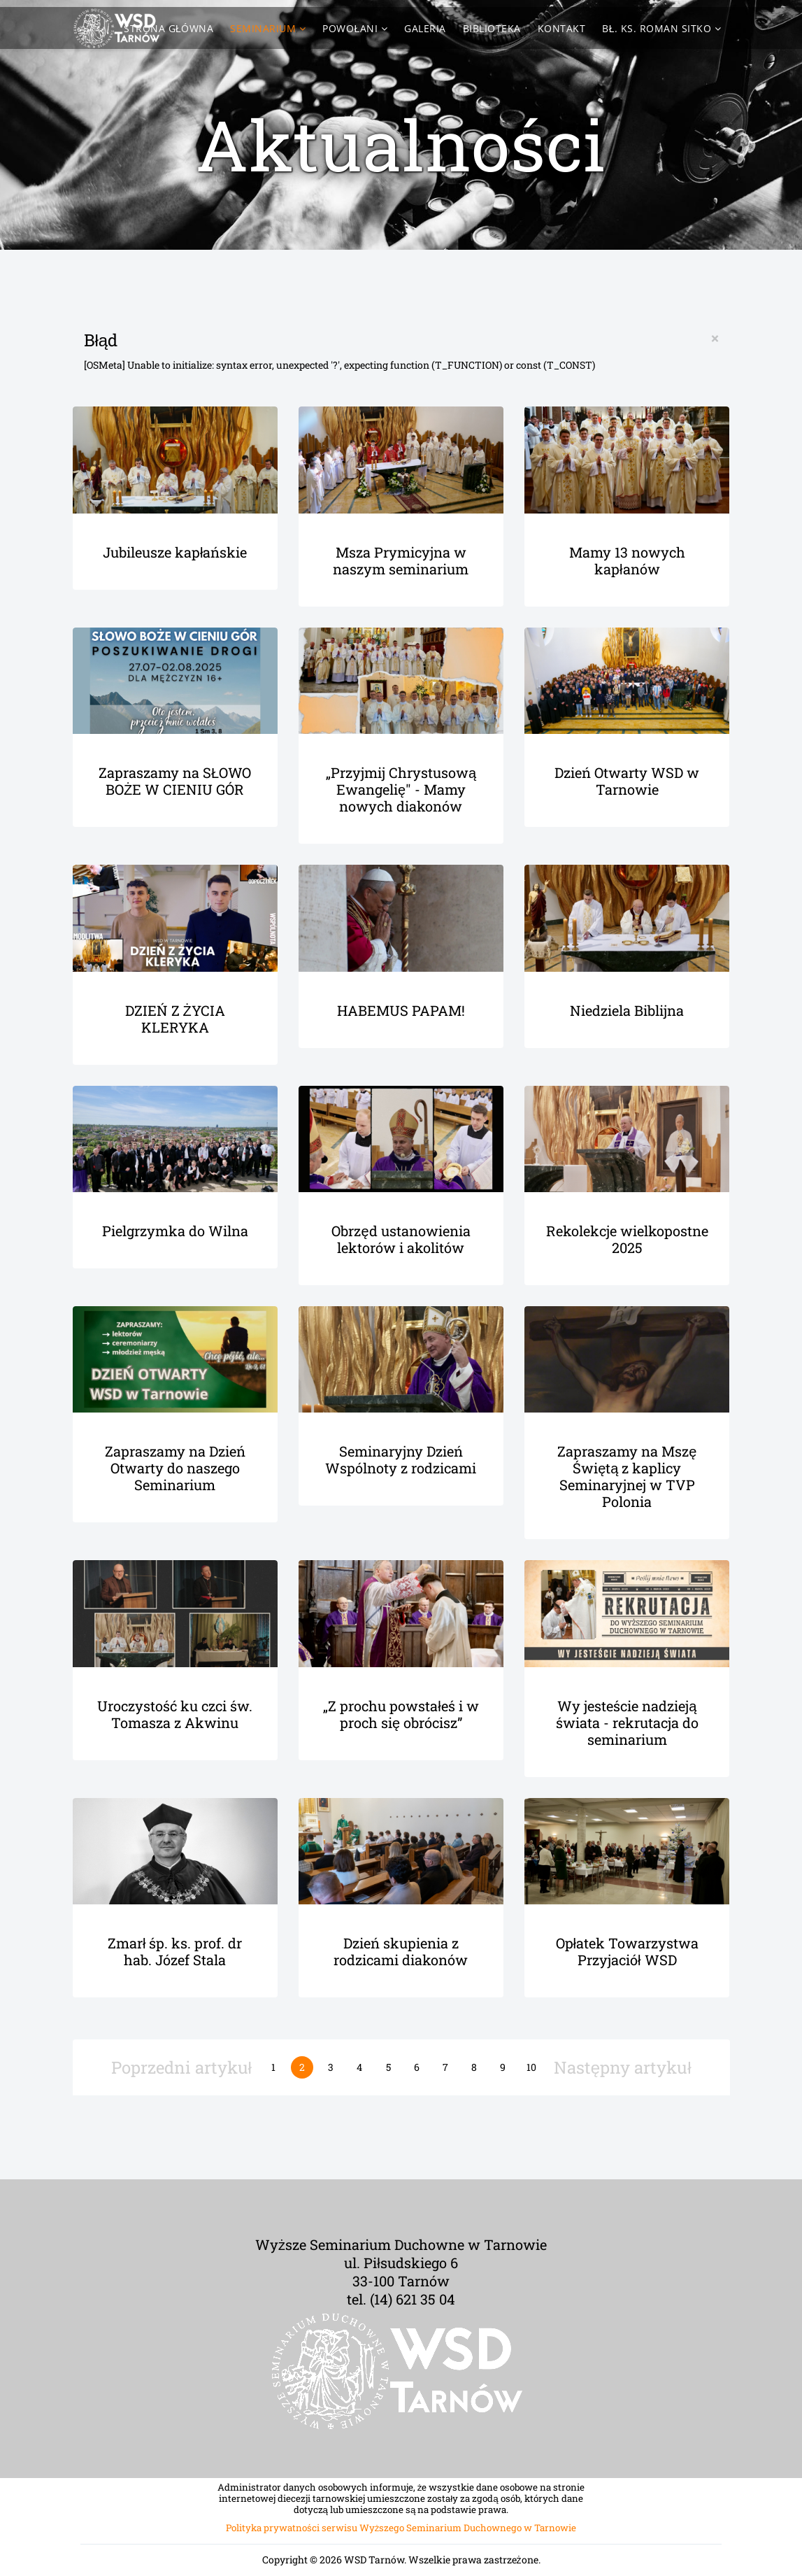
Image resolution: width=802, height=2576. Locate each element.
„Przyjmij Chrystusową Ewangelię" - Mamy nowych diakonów (401, 789)
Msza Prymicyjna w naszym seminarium (400, 560)
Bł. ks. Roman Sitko (656, 28)
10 (531, 2067)
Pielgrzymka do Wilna (175, 1231)
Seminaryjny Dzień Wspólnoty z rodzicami (400, 1459)
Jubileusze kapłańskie (175, 552)
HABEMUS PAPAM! (401, 1010)
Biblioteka (492, 28)
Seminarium (263, 28)
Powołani (350, 28)
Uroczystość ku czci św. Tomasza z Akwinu (174, 1714)
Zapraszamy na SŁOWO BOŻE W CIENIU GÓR (175, 780)
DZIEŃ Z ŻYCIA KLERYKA (175, 1018)
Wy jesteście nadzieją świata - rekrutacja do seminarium (627, 1722)
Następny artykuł (623, 2067)
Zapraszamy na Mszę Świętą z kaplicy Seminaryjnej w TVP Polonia (626, 1476)
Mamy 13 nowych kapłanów (627, 560)
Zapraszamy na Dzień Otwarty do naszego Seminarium (175, 1468)
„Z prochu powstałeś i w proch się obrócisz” (400, 1714)
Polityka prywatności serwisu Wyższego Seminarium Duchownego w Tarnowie (401, 2527)
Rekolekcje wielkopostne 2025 (627, 1239)
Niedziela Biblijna (627, 1010)
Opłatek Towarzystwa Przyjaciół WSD (627, 1951)
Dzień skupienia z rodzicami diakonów (401, 1951)
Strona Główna (168, 28)
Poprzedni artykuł (181, 2067)
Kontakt (562, 28)
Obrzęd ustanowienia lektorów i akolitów (400, 1239)
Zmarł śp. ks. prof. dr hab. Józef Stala (175, 1951)
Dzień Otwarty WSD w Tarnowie (626, 780)
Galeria (425, 28)
